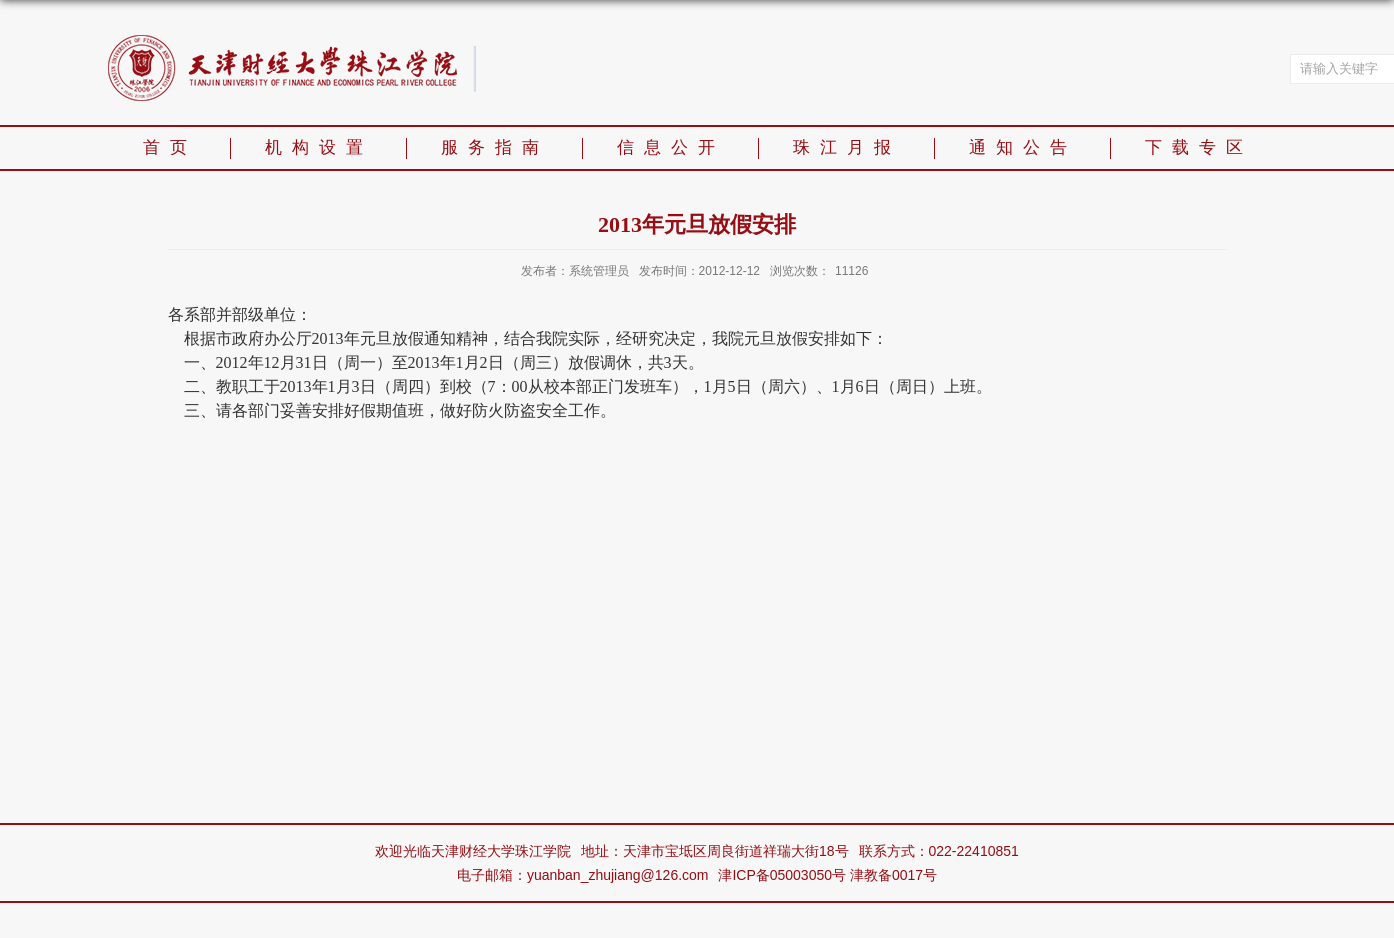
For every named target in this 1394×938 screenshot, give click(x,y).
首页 (170, 147)
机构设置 (319, 147)
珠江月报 (847, 147)
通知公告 (1023, 147)
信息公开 (671, 147)
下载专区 (1199, 147)
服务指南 (495, 147)
